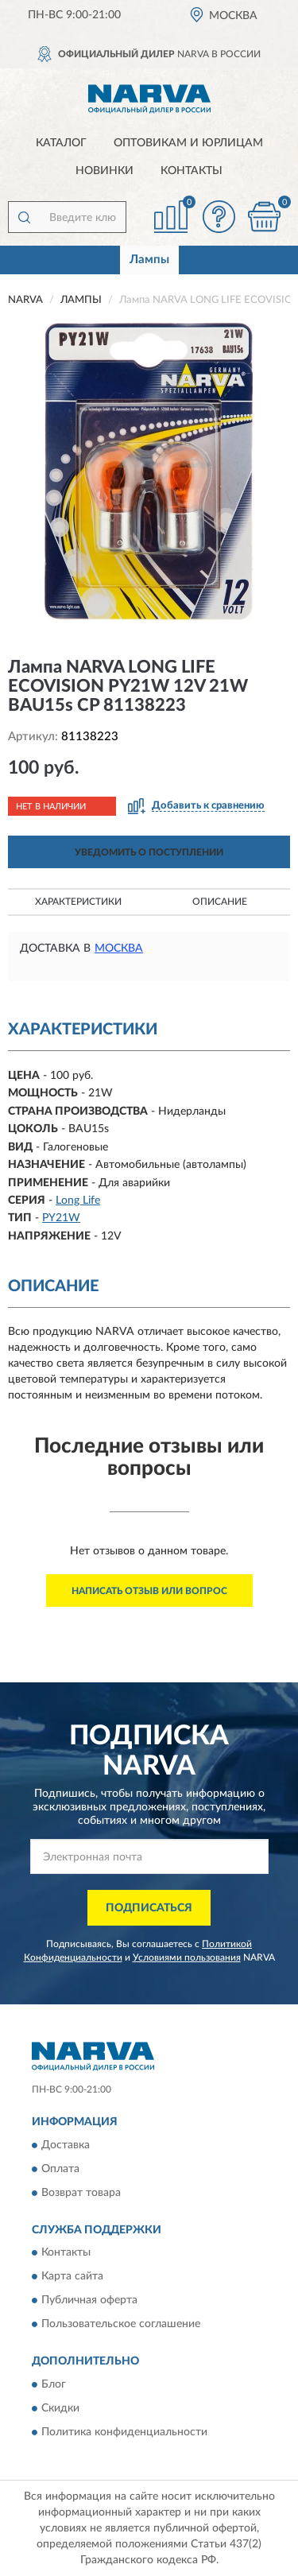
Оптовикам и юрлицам (188, 143)
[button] (218, 216)
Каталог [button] (61, 143)
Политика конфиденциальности (124, 2432)
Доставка (65, 2145)
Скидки (60, 2408)
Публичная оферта (89, 2300)
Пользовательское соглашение (120, 2324)
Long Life (78, 1200)
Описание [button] (219, 901)
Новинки (104, 171)
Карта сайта (72, 2277)
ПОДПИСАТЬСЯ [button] (149, 1908)
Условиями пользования (187, 1957)
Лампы (149, 260)
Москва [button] (119, 948)
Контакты (192, 171)
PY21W (61, 1218)
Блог (53, 2384)
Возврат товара (81, 2192)
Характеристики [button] (78, 901)
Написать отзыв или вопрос (149, 1591)
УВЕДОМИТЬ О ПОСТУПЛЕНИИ (149, 852)
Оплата (60, 2168)
